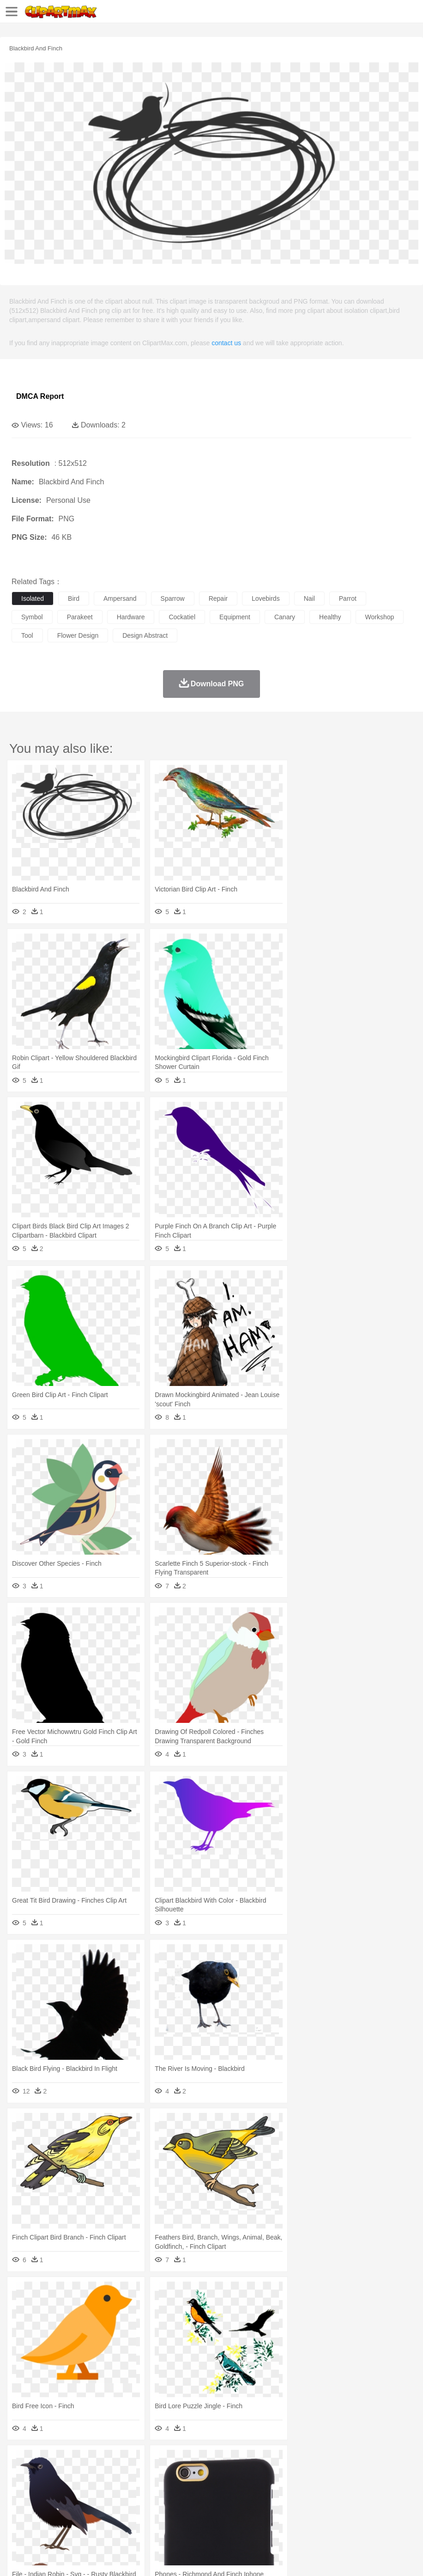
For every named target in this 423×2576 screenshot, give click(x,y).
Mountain (346, 2461)
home (273, 2489)
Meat (182, 2517)
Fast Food (139, 2517)
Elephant (241, 2475)
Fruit (164, 2517)
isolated (32, 598)
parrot (348, 598)
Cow (162, 2475)
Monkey (375, 2475)
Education (204, 2503)
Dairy (69, 2517)
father (342, 2489)
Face (385, 2489)
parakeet (80, 617)
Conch (141, 2461)
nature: (20, 2461)
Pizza (338, 2517)
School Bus (237, 2503)
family (105, 2489)
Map (262, 2503)
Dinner (317, 2517)
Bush (391, 2461)
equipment (234, 617)
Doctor (191, 2489)
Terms (42, 2557)
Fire (179, 2461)
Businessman (160, 2489)
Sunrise (319, 2461)
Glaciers (222, 2461)
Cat (119, 2475)
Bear (60, 2475)
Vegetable (265, 2517)
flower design (77, 635)
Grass (246, 2461)
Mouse (399, 2475)
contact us (226, 343)
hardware (131, 617)
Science (341, 2503)
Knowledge (288, 2503)
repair (218, 598)
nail (309, 598)
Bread (381, 2517)
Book (97, 2503)
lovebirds (266, 598)
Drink (115, 2517)
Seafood (236, 2517)
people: (21, 2488)
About (17, 2557)
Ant (43, 2475)
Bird (77, 2475)
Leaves (94, 2461)
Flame (198, 2461)
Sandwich (207, 2517)
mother (128, 2489)
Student (48, 2503)
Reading (153, 2503)
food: (18, 2516)
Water (371, 2461)
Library (316, 2503)
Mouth (364, 2489)
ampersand (120, 598)
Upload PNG (172, 2557)
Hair (292, 2489)
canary (284, 617)
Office (386, 2503)
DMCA (137, 2557)
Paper (364, 2503)
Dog (179, 2475)
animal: (21, 2474)
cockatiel (182, 617)
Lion (354, 2475)
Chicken (140, 2475)
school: (21, 2502)
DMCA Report (40, 396)
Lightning (271, 2461)
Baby (65, 2489)
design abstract (145, 635)
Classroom (123, 2503)
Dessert (92, 2517)
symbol (32, 617)
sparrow (173, 598)
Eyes (227, 2489)
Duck (197, 2475)
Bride (84, 2489)
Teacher (75, 2503)
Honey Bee (306, 2475)
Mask (45, 2489)
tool (27, 635)
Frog (281, 2475)
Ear (210, 2489)
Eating (359, 2517)
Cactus (117, 2461)
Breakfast (45, 2517)
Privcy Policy (74, 2557)
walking (249, 2489)
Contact (109, 2557)
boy (323, 2489)
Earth (162, 2461)
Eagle (217, 2475)
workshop (379, 617)
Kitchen (293, 2517)
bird (73, 598)
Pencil (177, 2503)
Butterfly (99, 2475)
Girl (307, 2489)
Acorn (45, 2461)
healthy (330, 617)
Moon (296, 2461)
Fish (264, 2475)
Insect (334, 2475)
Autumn (68, 2461)
